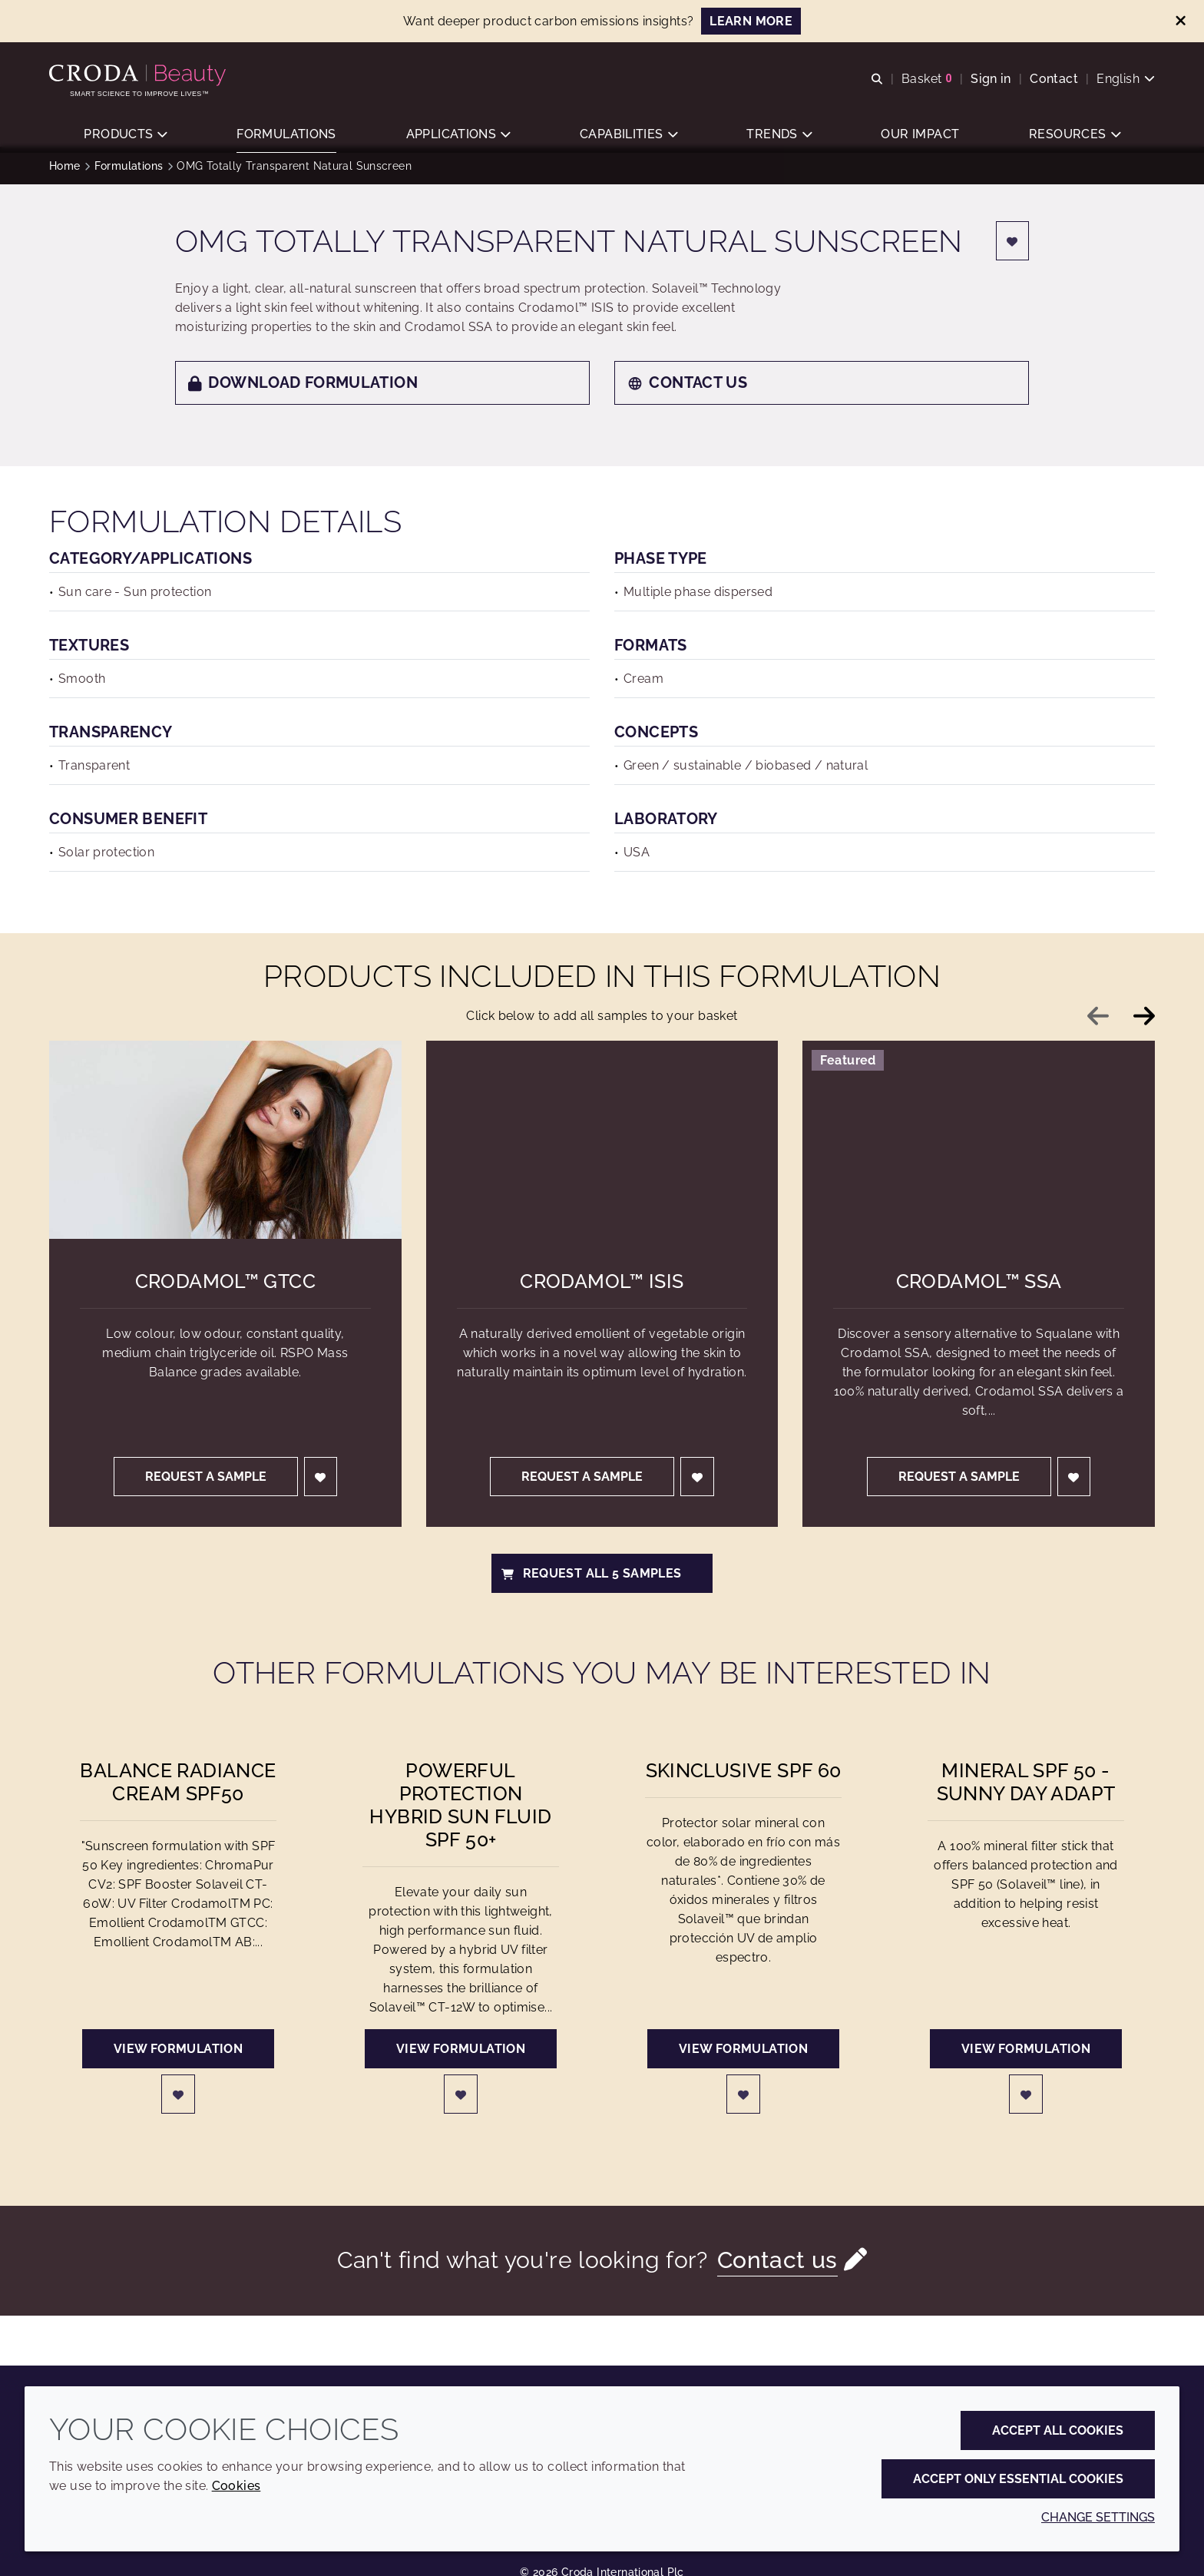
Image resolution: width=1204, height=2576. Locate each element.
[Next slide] (1144, 1024)
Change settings (1098, 2517)
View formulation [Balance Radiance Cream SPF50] (178, 2056)
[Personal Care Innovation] (139, 75)
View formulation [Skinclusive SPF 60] (743, 2056)
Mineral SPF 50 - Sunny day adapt (1026, 1789)
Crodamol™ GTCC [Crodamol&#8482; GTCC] (225, 1288)
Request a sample (205, 1484)
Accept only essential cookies (1018, 2479)
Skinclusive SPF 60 (744, 1778)
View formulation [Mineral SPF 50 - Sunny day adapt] (1025, 2056)
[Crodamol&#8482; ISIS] (602, 1147)
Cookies (236, 2485)
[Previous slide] (1098, 1024)
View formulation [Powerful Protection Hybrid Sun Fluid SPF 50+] (460, 2056)
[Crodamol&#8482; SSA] (978, 1147)
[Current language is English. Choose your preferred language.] (1125, 78)
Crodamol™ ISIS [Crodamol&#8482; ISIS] (601, 1288)
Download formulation (303, 390)
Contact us (687, 390)
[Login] (1013, 248)
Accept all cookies (1057, 2430)
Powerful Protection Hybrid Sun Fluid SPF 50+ (460, 1812)
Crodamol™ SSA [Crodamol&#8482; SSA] (979, 1288)
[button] (125, 135)
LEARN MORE (751, 21)
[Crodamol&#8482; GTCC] (225, 1147)
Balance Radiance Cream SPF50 (178, 1789)
